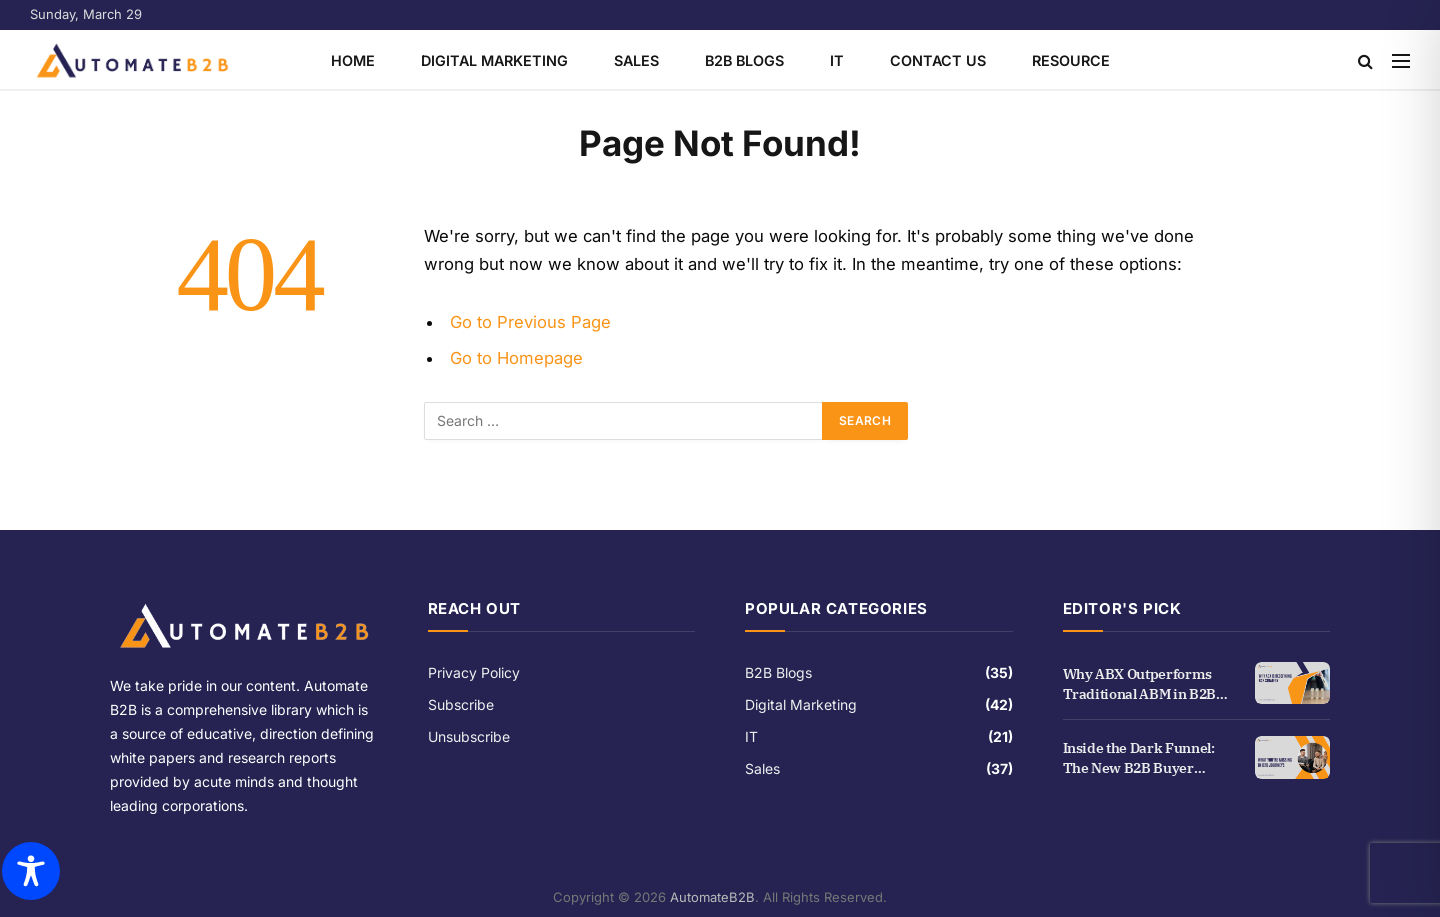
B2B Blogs (744, 60)
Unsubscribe (469, 736)
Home (353, 60)
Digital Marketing (494, 60)
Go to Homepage (516, 358)
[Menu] (1401, 60)
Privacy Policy (474, 672)
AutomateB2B (712, 897)
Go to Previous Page (530, 322)
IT (837, 60)
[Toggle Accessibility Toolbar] (31, 871)
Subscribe (461, 704)
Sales (636, 60)
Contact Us (938, 60)
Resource (1071, 60)
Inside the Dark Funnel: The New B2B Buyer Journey (1139, 758)
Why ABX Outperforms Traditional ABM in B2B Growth (1139, 684)
